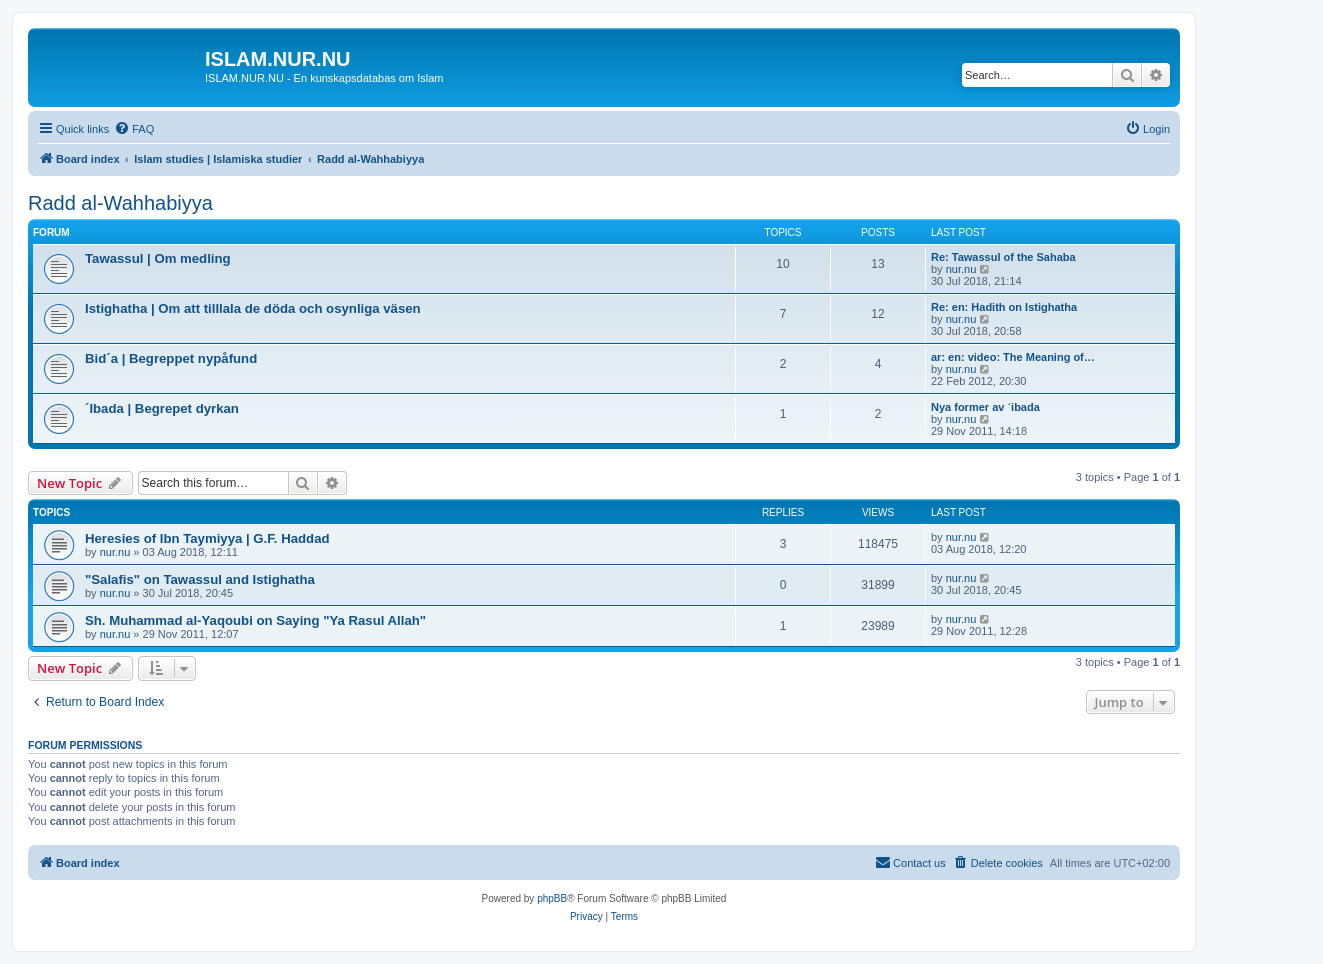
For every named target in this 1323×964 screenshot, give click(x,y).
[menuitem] (134, 129)
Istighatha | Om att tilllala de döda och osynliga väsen (253, 308)
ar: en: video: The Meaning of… (1013, 357)
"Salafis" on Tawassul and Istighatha (200, 579)
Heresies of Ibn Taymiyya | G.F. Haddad (207, 538)
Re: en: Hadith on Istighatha (1004, 307)
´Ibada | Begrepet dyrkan (162, 408)
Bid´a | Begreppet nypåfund (171, 358)
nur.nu (961, 269)
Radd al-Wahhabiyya (120, 203)
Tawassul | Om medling (158, 258)
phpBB (552, 898)
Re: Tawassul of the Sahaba (1003, 257)
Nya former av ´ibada (985, 407)
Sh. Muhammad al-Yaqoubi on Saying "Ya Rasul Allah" (255, 620)
